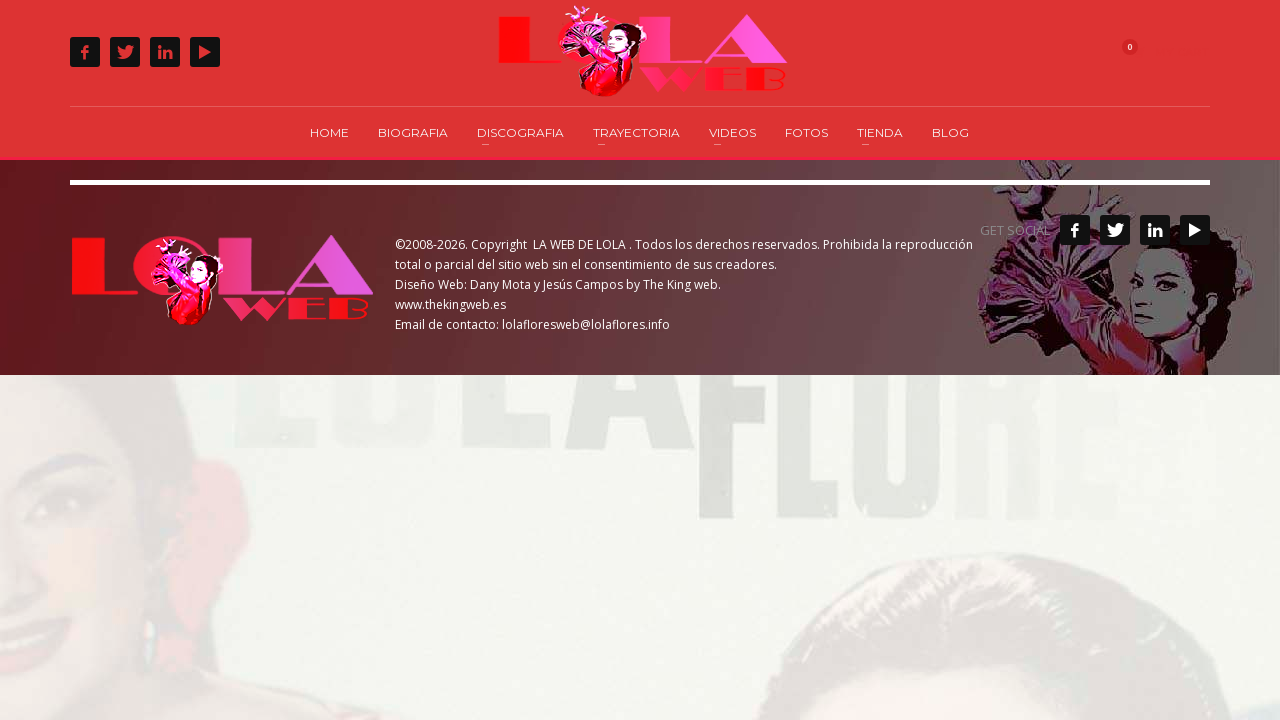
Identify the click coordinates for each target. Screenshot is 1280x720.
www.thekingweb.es (450, 304)
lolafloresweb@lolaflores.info (586, 324)
